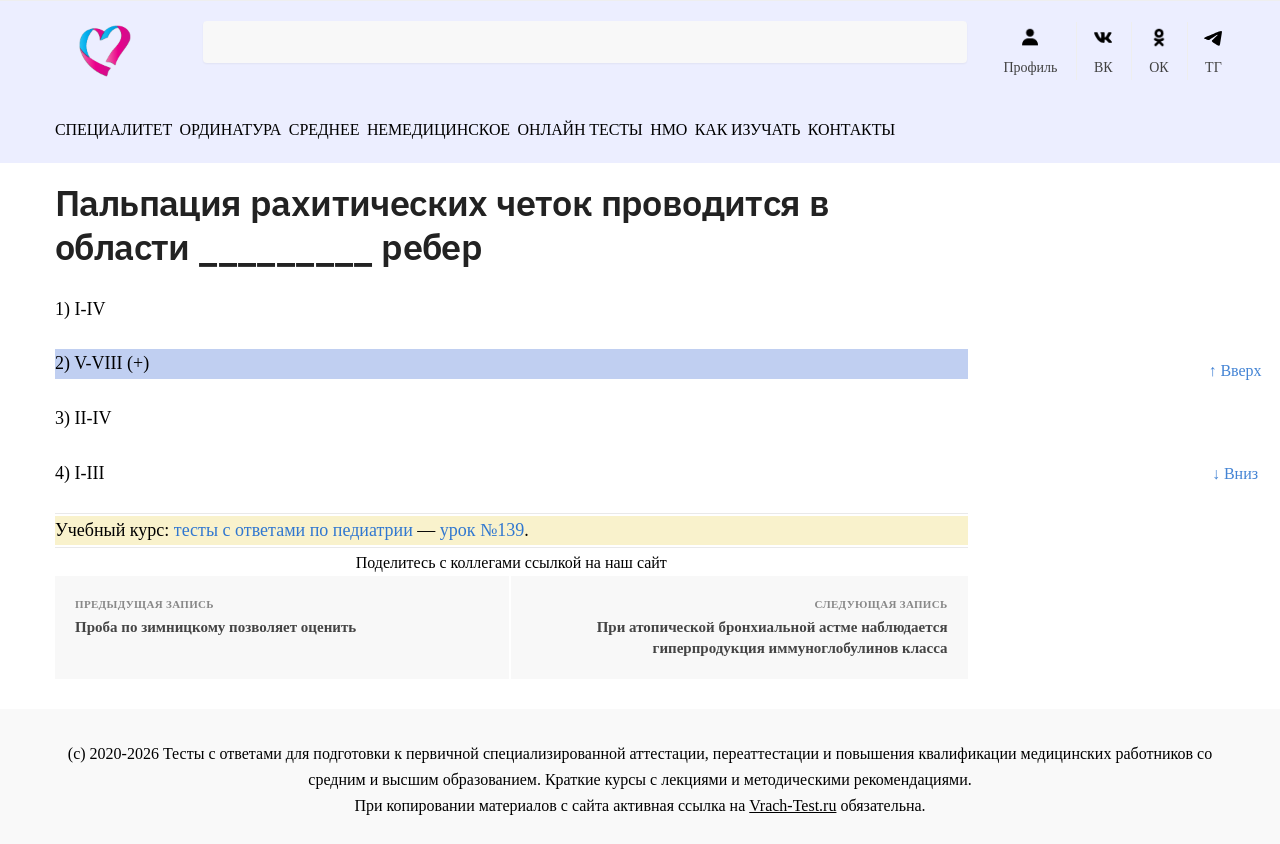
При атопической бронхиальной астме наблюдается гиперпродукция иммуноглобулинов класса (772, 630)
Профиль (1030, 51)
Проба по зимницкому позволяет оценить (215, 620)
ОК (1158, 51)
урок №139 (482, 523)
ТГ (1213, 51)
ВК (1103, 51)
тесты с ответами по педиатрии (293, 523)
